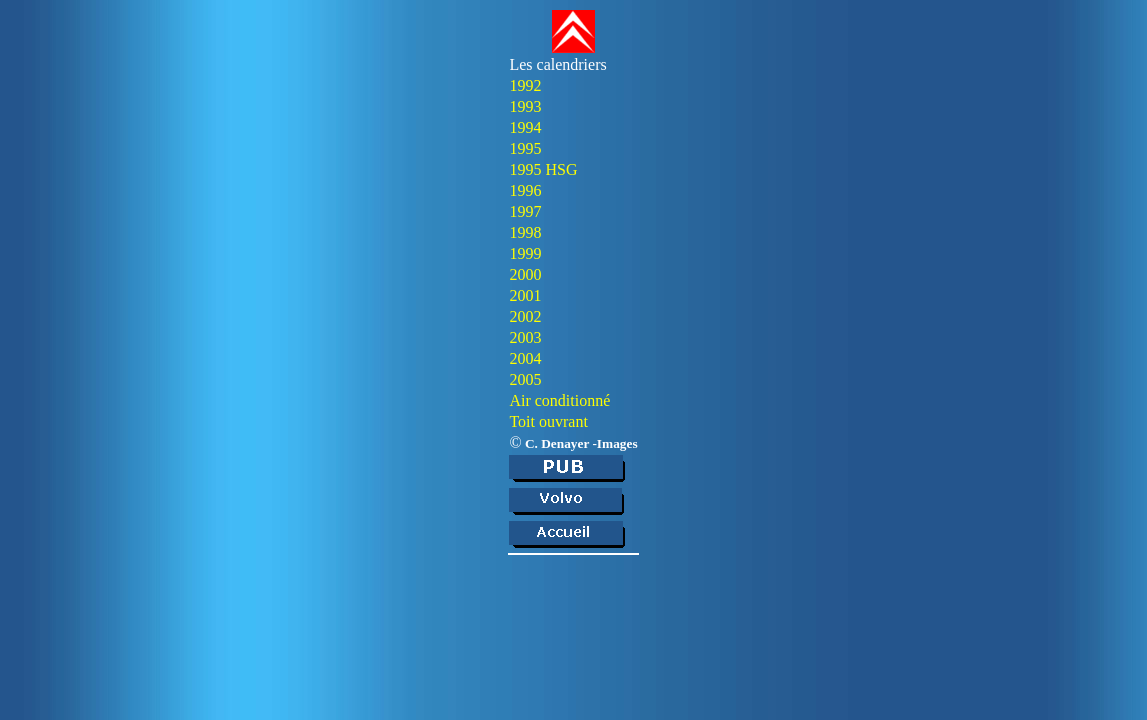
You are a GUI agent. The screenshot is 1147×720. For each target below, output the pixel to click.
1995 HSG (543, 169)
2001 (525, 295)
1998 (525, 232)
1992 (525, 85)
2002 (525, 316)
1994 (525, 127)
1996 (525, 190)
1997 (525, 211)
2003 (525, 337)
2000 (525, 274)
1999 (525, 253)
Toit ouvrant (548, 421)
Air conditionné (559, 400)
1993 (525, 106)
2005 (525, 379)
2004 (525, 358)
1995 (525, 148)
